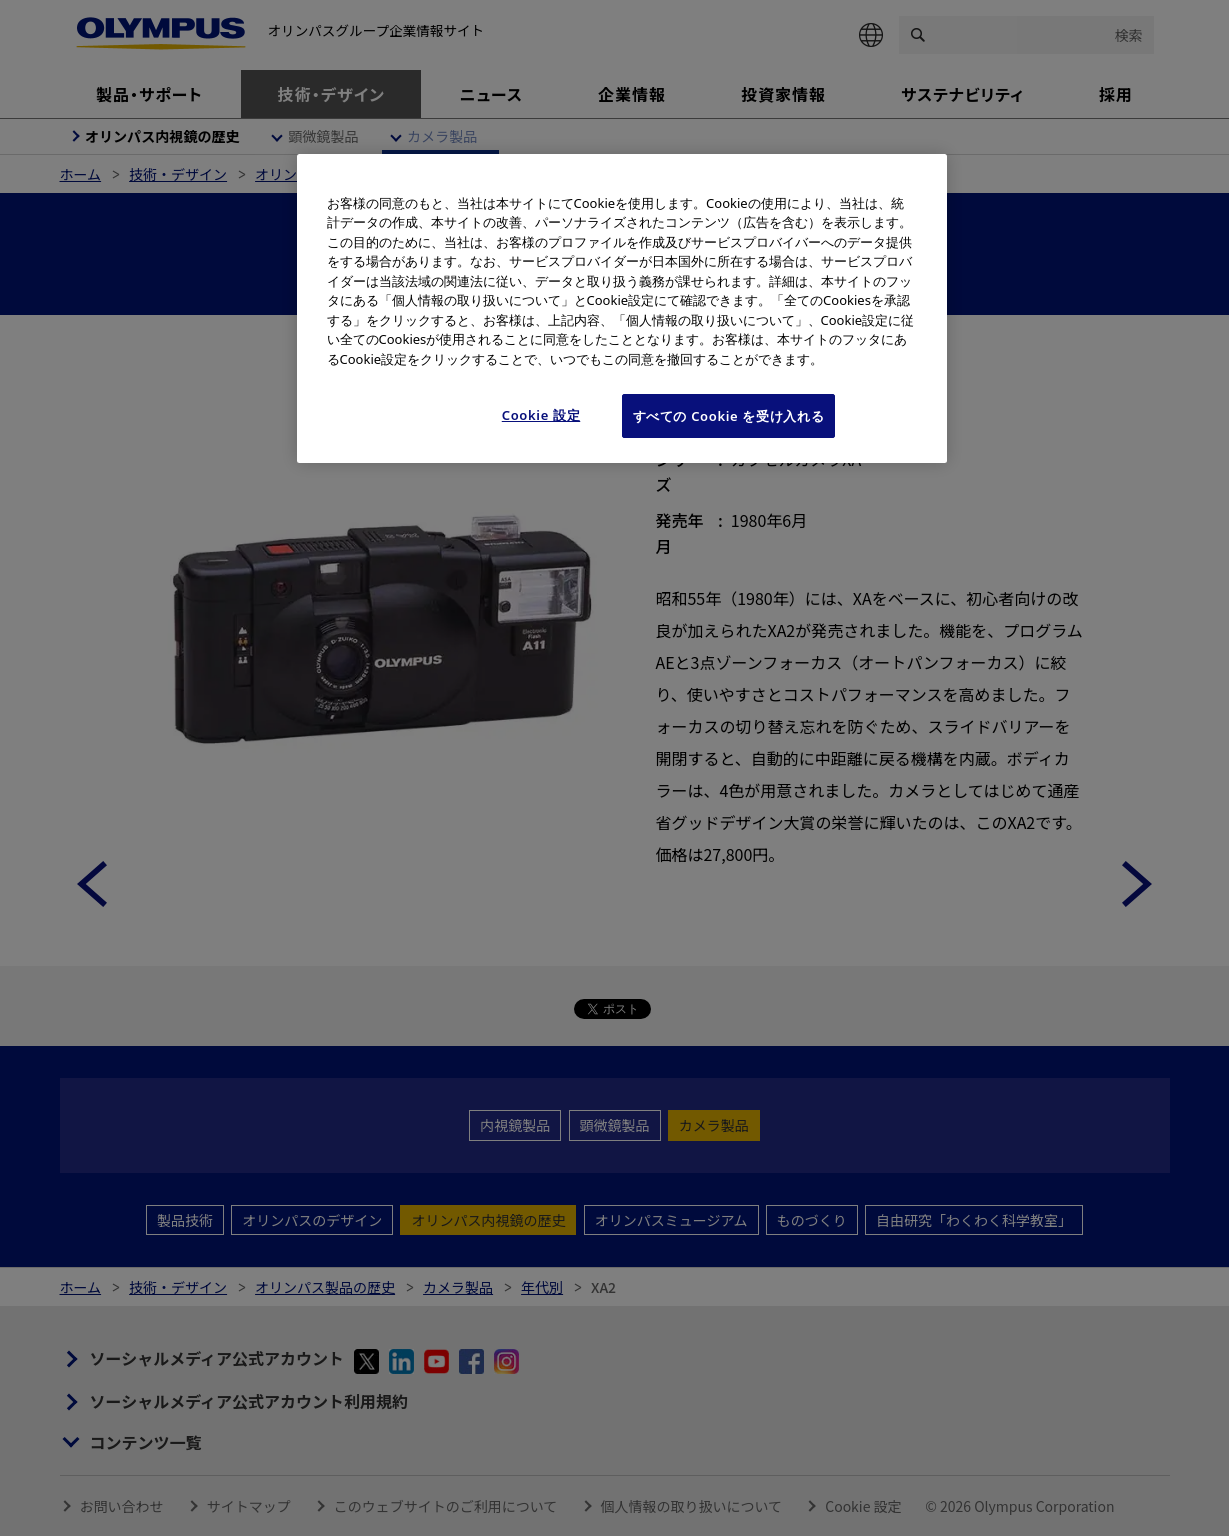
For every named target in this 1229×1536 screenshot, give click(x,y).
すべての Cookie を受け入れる (729, 416)
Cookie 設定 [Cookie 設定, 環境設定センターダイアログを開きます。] (541, 415)
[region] (622, 309)
